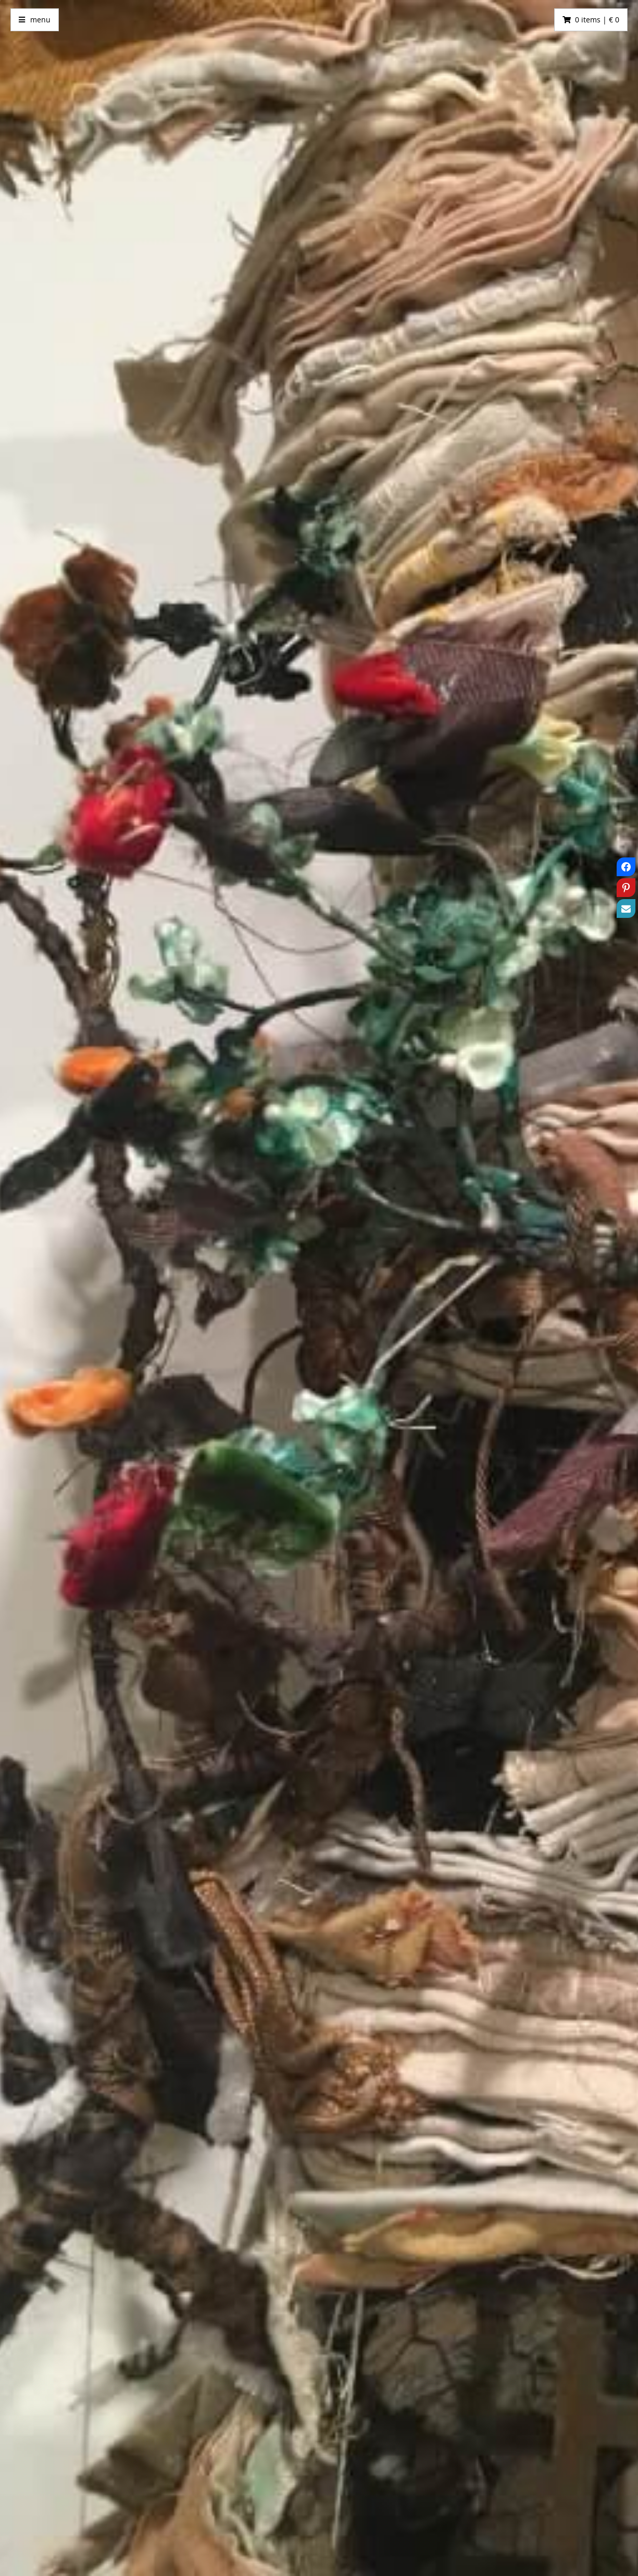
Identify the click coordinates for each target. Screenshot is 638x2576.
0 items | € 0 (597, 19)
